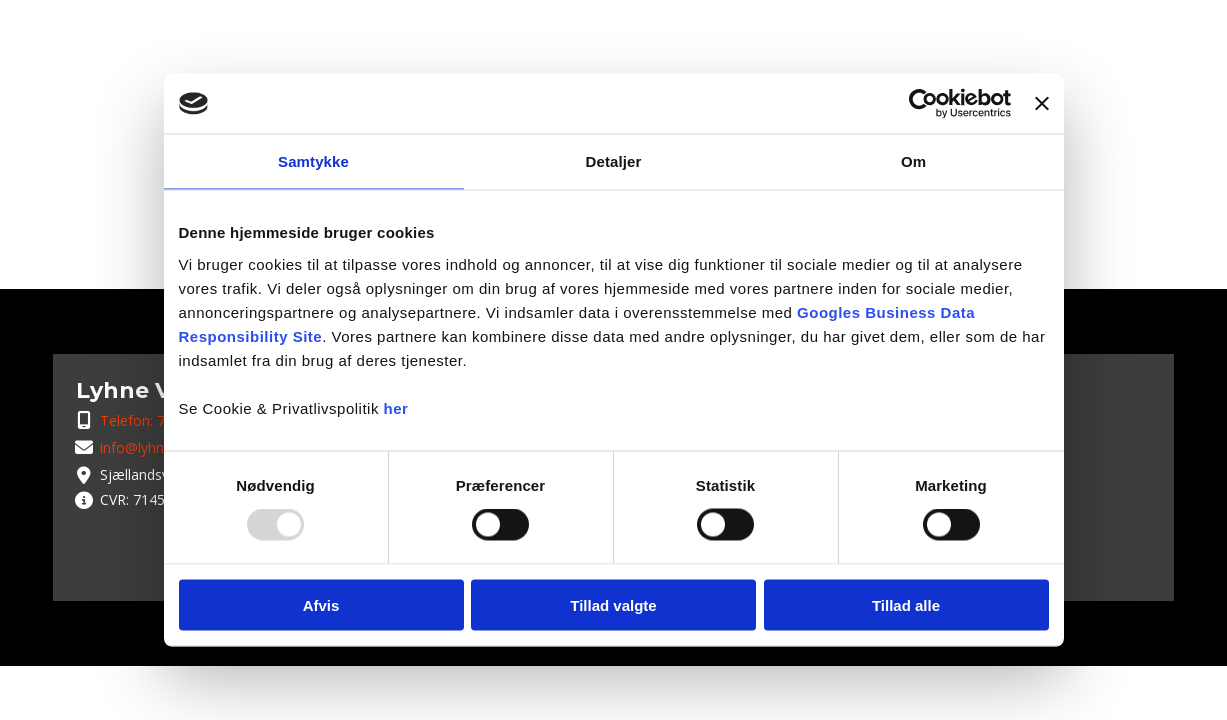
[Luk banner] (1042, 104)
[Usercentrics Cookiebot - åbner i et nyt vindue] (923, 104)
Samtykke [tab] (313, 161)
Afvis (321, 604)
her (396, 407)
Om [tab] (913, 161)
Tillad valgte (613, 604)
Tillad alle (906, 604)
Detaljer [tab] (614, 161)
